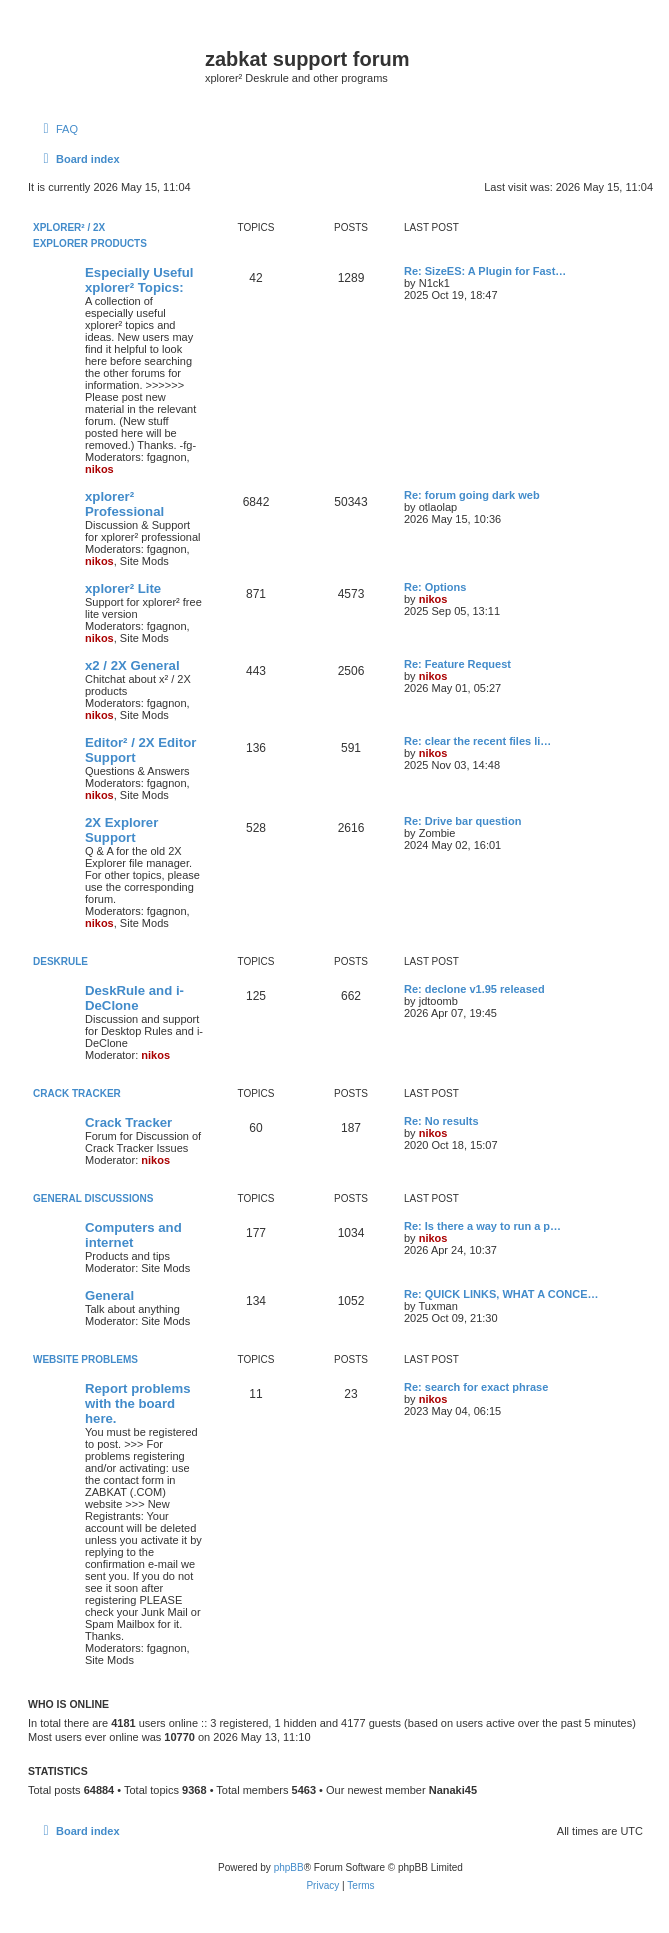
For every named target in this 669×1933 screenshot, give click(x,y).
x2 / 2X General (132, 665)
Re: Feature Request (457, 664)
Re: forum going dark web (472, 495)
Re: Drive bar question (462, 821)
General (109, 1295)
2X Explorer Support (121, 830)
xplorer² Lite (123, 588)
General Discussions (93, 1198)
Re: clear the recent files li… (477, 741)
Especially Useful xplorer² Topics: (139, 280)
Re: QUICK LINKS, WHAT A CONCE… (501, 1294)
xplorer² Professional (124, 504)
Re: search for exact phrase (476, 1387)
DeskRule (60, 961)
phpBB (289, 1867)
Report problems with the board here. (138, 1403)
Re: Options (435, 587)
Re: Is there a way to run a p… (482, 1226)
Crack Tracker (77, 1093)
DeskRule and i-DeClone (134, 998)
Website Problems (85, 1359)
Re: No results (441, 1121)
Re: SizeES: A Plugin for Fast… (485, 271)
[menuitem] (58, 129)
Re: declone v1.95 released (474, 989)
